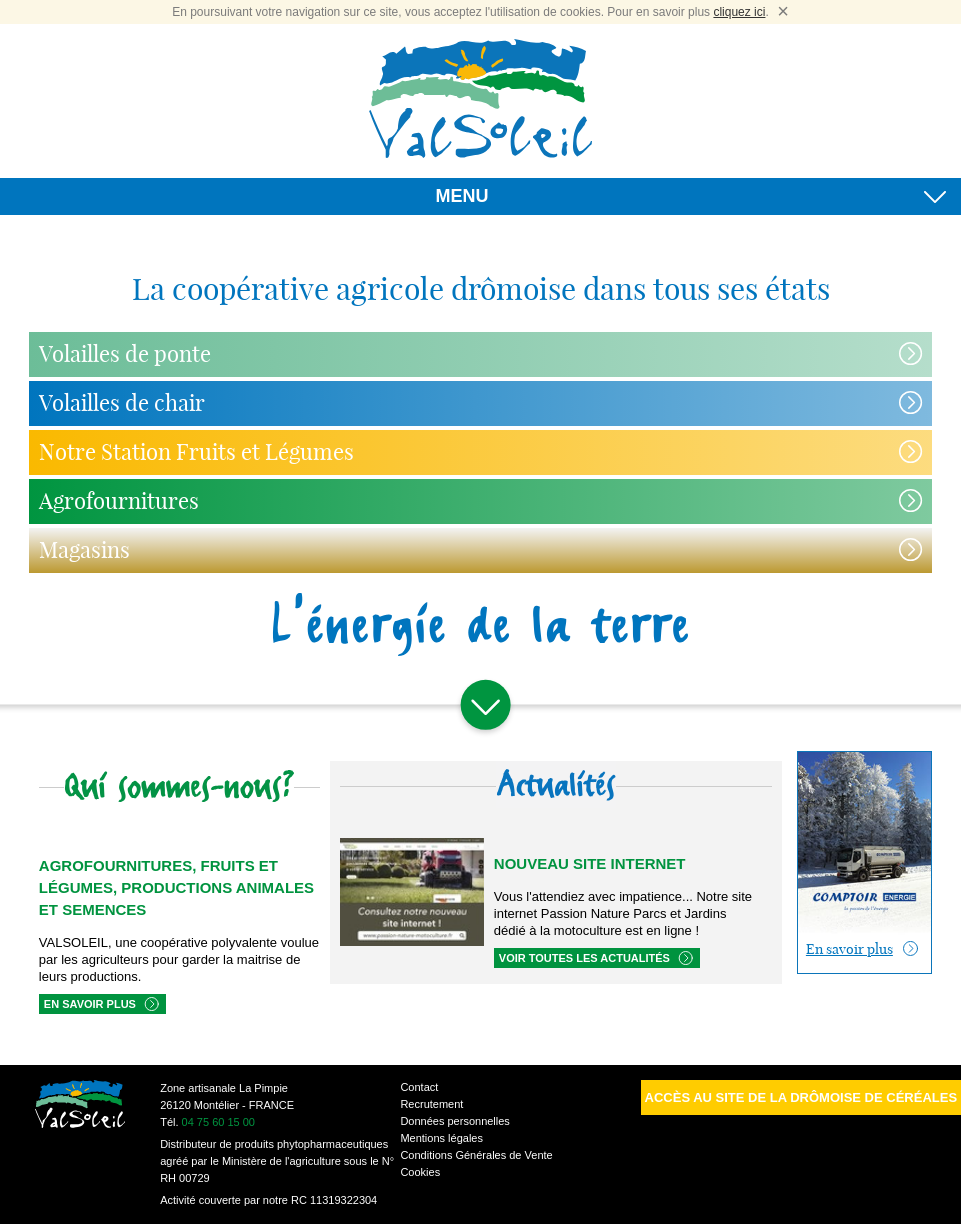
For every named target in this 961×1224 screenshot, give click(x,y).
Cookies (420, 1172)
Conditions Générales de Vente (476, 1155)
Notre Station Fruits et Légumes (196, 452)
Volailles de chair (122, 403)
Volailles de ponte (125, 354)
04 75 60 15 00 (218, 1122)
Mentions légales (441, 1138)
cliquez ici (739, 12)
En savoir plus (90, 1004)
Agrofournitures (119, 501)
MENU (691, 200)
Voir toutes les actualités (584, 958)
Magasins (84, 550)
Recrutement (431, 1104)
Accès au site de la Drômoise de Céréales (801, 1097)
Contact (419, 1087)
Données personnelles (454, 1121)
